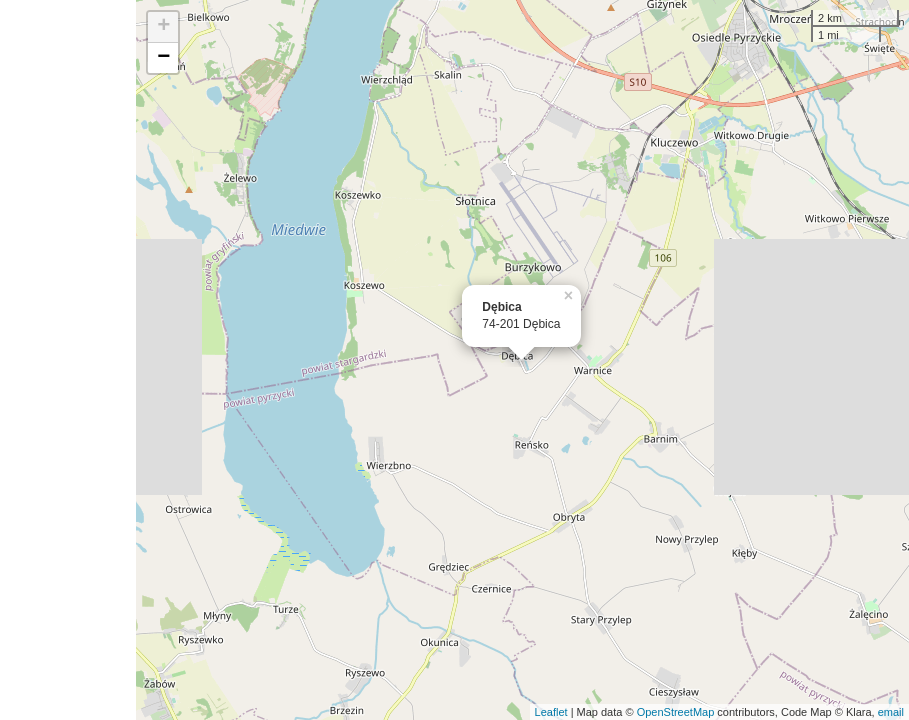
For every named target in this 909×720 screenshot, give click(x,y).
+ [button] (163, 27)
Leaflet (551, 712)
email (891, 712)
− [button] (163, 58)
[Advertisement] (68, 360)
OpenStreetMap (676, 712)
